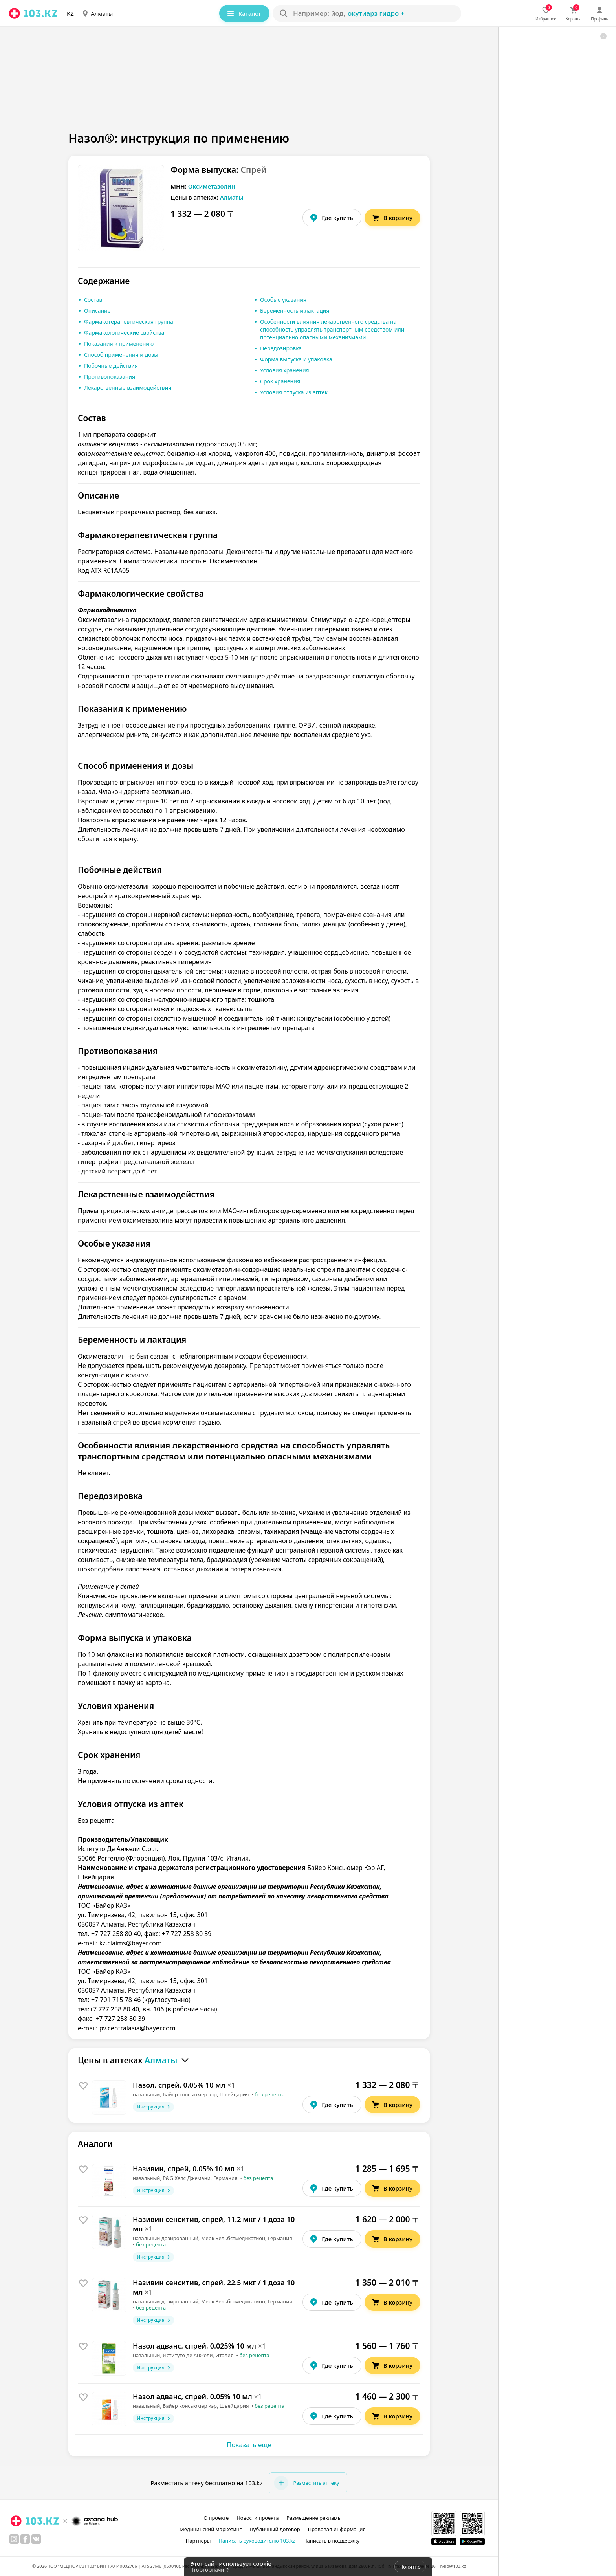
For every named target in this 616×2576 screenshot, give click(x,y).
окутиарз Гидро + (376, 13)
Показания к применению (119, 343)
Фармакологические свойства (124, 332)
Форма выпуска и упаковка (296, 359)
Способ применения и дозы (121, 354)
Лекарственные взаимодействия (127, 387)
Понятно (410, 2566)
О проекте (216, 2517)
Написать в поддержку (331, 2540)
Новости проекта (257, 2517)
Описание (97, 310)
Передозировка (281, 348)
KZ (70, 13)
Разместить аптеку (306, 2483)
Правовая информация (337, 2529)
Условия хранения (284, 370)
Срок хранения (280, 381)
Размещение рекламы (313, 2517)
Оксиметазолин (211, 186)
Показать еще (249, 2444)
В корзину (391, 217)
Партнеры (198, 2540)
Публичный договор (274, 2529)
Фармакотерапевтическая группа (128, 321)
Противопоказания (109, 376)
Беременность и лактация (295, 310)
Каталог (243, 13)
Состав (93, 299)
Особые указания (283, 299)
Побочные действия (111, 365)
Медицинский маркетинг (211, 2529)
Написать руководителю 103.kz (256, 2540)
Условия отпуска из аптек (294, 392)
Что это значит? (209, 2570)
